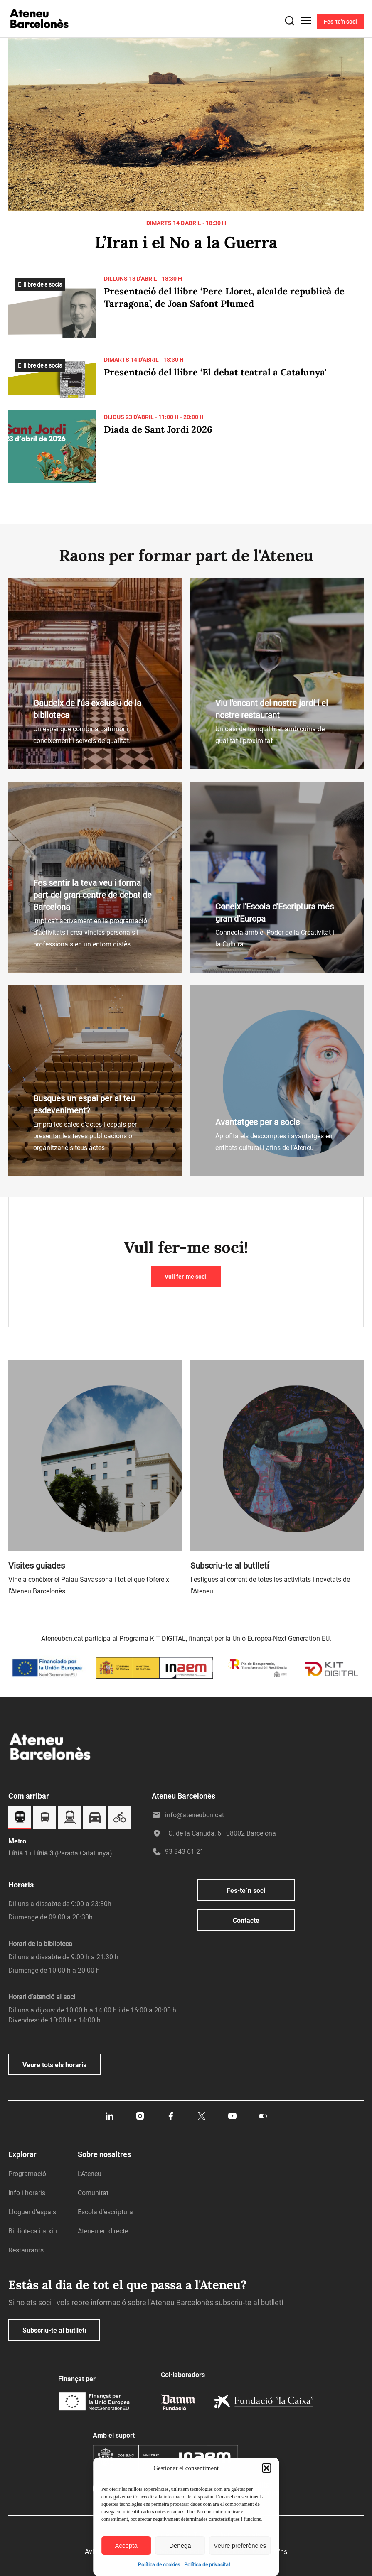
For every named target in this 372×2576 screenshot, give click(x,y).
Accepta (126, 2545)
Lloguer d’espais (32, 2212)
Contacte (246, 1920)
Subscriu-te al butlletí (54, 2330)
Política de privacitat (207, 2565)
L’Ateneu (89, 2174)
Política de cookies (159, 2565)
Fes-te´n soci (246, 1891)
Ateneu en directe (103, 2231)
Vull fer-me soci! (186, 1276)
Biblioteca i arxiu (32, 2231)
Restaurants (26, 2250)
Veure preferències (240, 2545)
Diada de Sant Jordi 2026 (158, 429)
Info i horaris (26, 2193)
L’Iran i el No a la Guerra (186, 242)
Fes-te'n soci (340, 21)
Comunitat (93, 2193)
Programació (27, 2174)
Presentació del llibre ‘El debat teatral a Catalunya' (215, 372)
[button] (266, 2468)
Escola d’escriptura (105, 2212)
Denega (180, 2545)
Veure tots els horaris (54, 2065)
